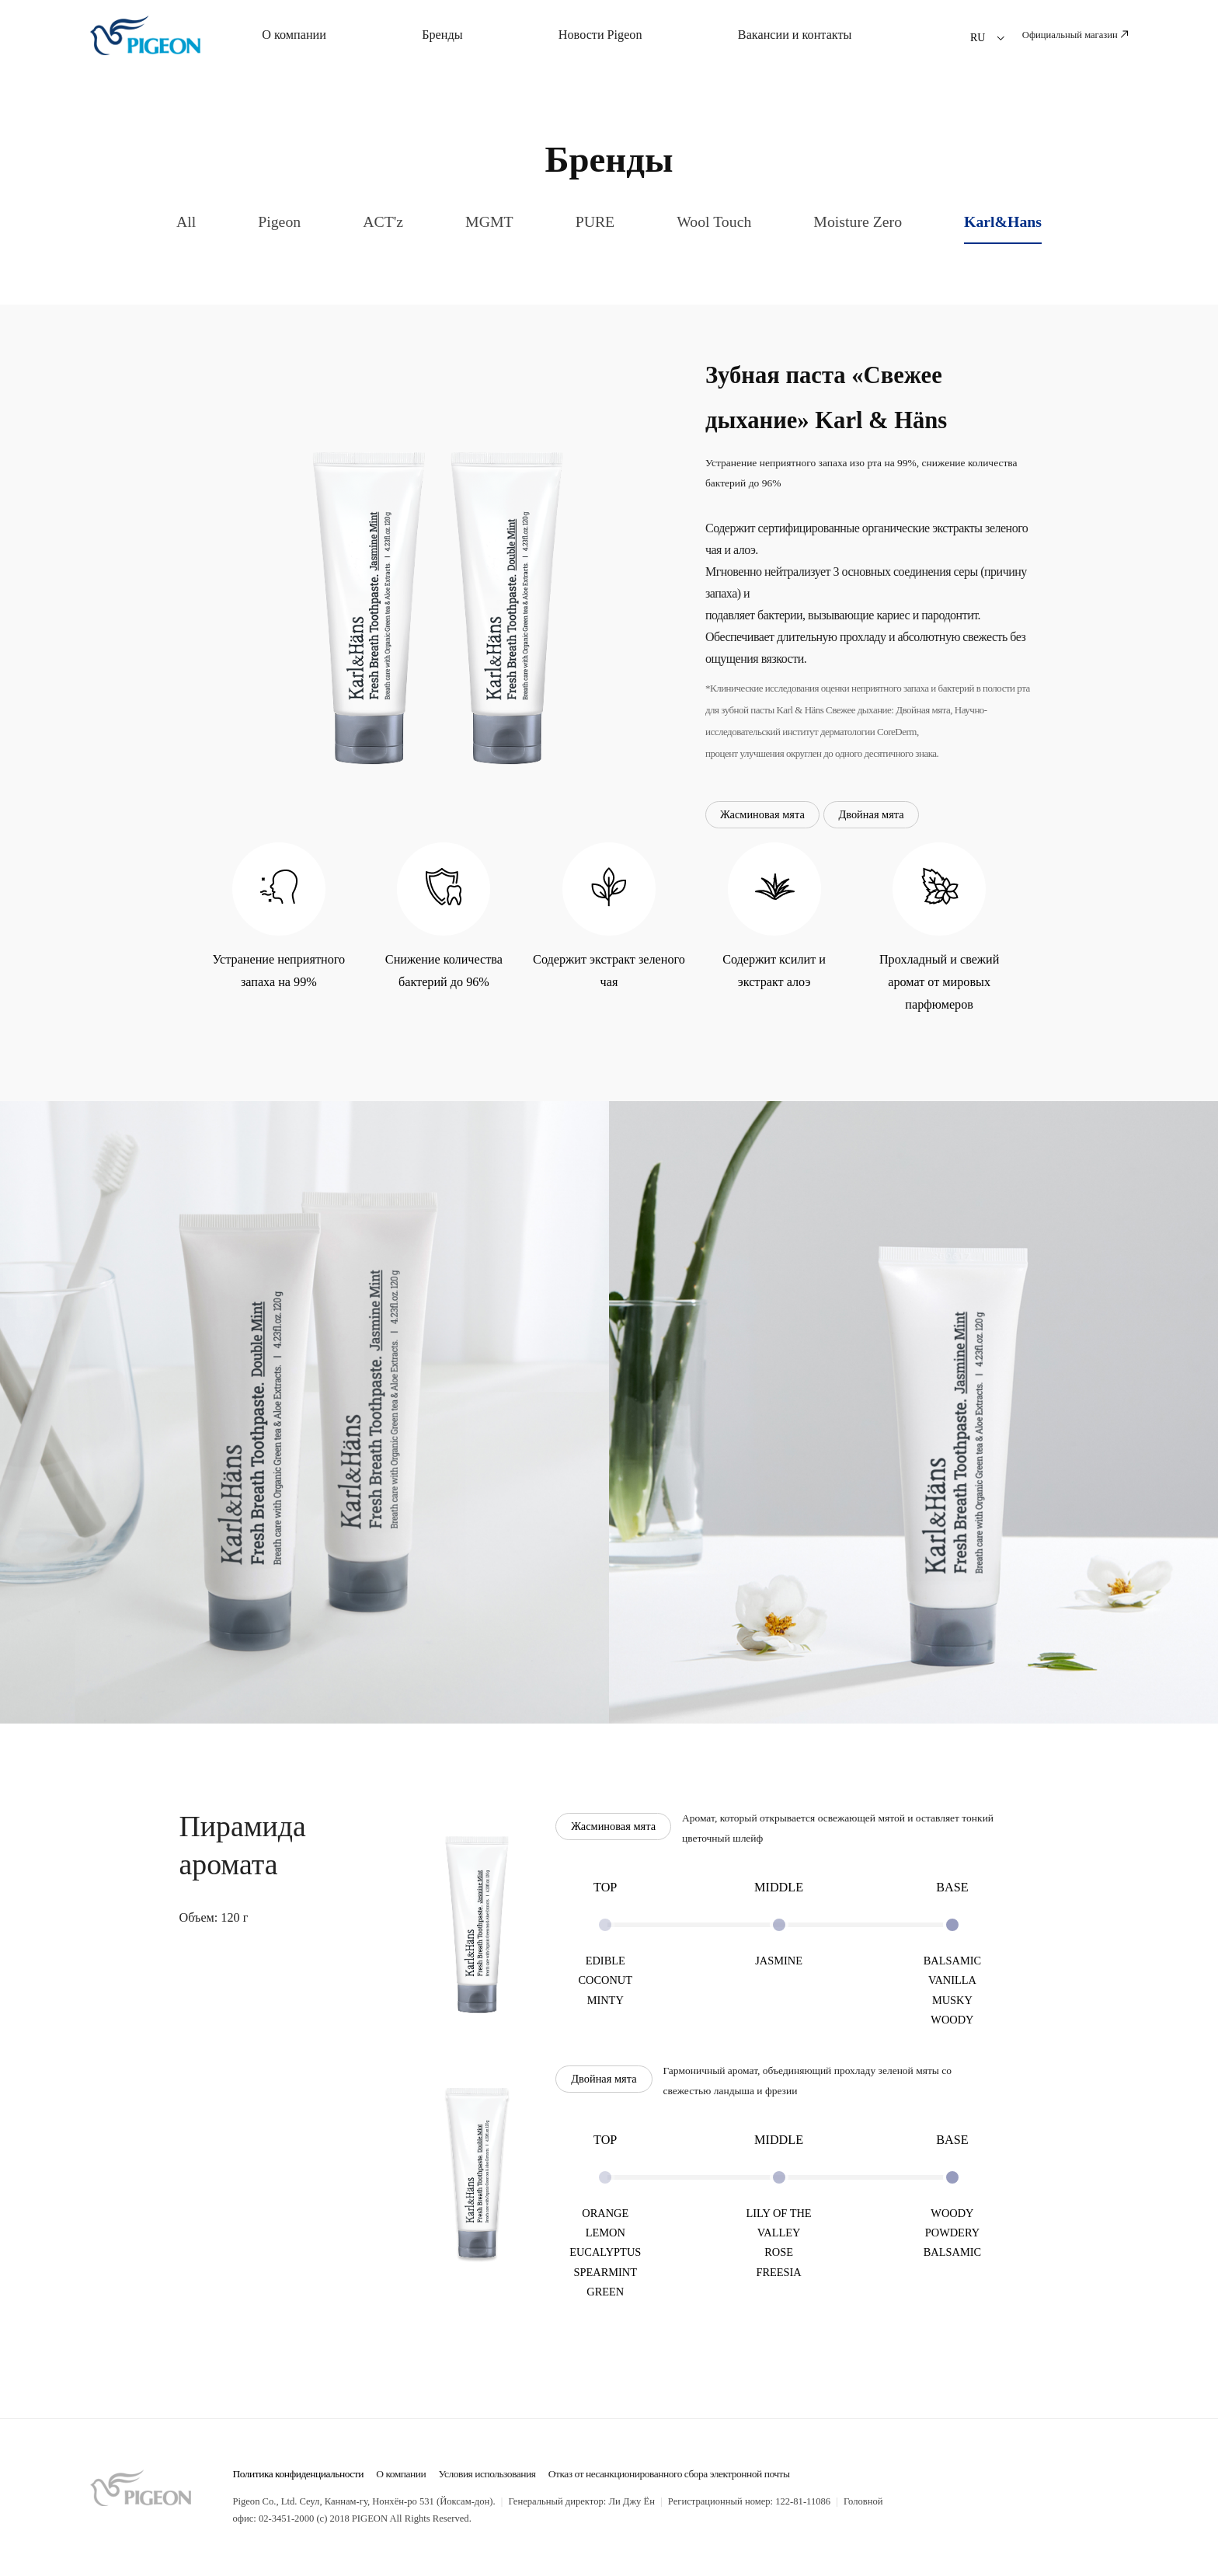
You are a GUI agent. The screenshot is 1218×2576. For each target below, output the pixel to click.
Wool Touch (714, 221)
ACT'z (383, 221)
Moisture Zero (857, 221)
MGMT (489, 221)
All (186, 221)
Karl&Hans (1003, 221)
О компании (294, 35)
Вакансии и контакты (795, 35)
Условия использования (487, 2474)
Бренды (442, 35)
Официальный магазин (1075, 35)
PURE (595, 221)
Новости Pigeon (600, 35)
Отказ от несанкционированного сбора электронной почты (669, 2474)
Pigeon (279, 221)
